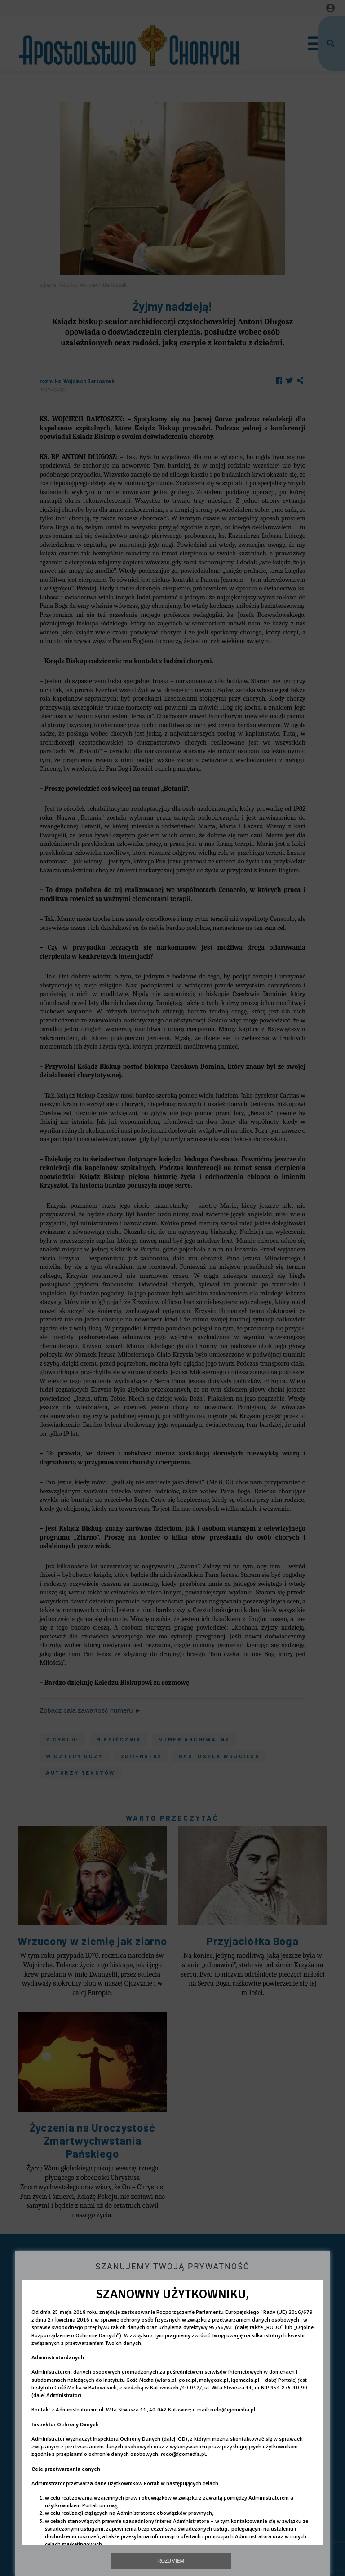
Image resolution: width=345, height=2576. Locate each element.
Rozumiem (171, 2560)
